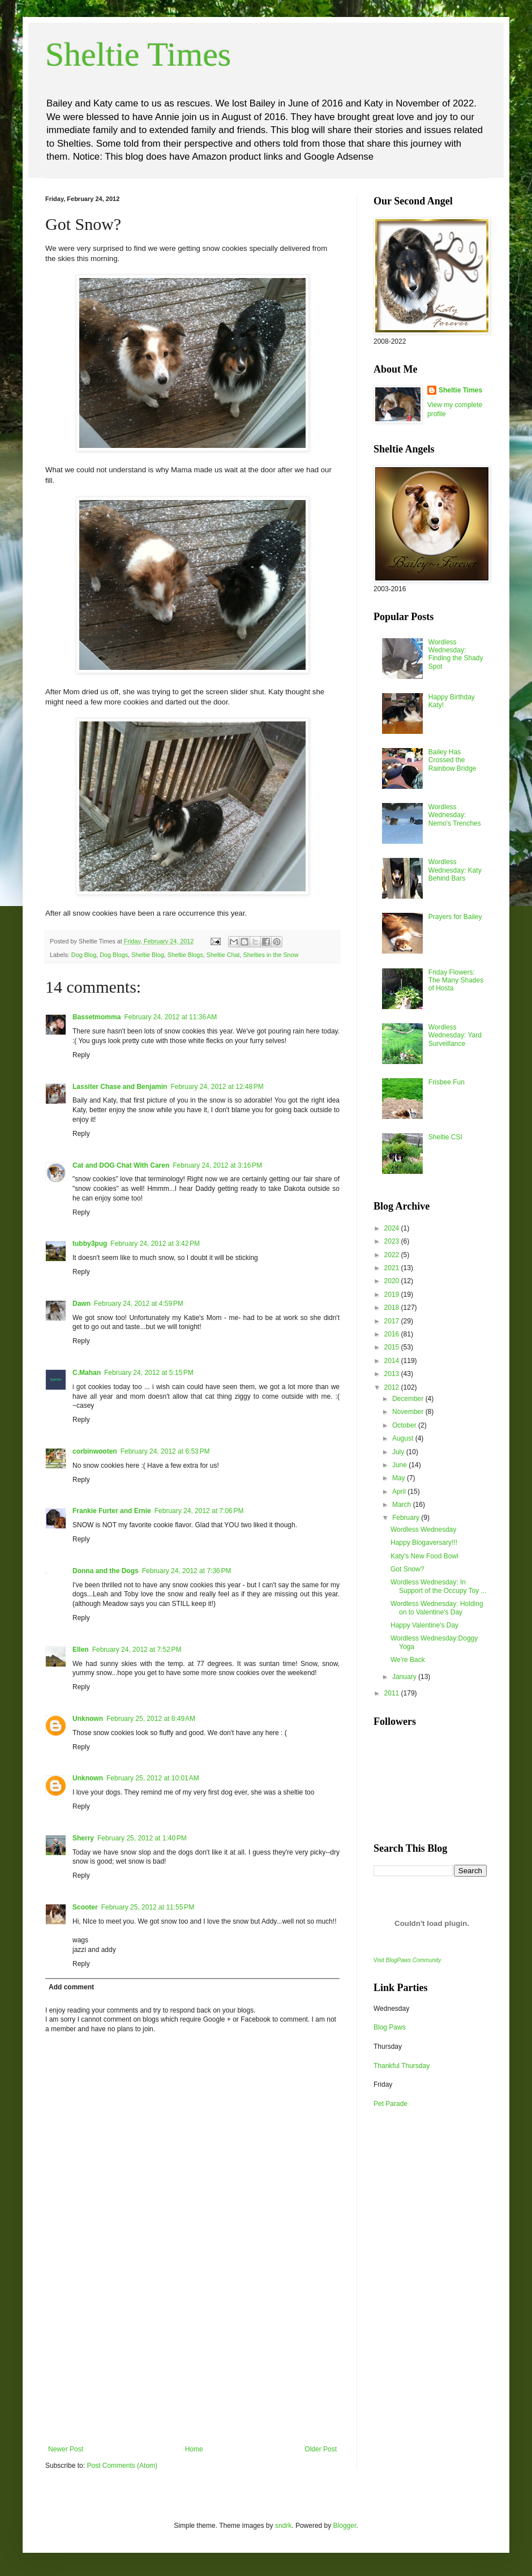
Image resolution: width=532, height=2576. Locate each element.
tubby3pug (89, 1244)
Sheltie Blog (147, 954)
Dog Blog (83, 954)
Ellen (80, 1650)
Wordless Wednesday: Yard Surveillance (455, 1035)
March (402, 1505)
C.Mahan (86, 1373)
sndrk (283, 2526)
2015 (392, 1347)
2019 (392, 1294)
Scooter (85, 1907)
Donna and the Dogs (105, 1571)
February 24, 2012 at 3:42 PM (155, 1244)
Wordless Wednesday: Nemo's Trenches (454, 815)
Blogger (345, 2526)
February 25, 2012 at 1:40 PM (142, 1838)
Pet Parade (390, 2104)
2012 (392, 1387)
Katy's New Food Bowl (424, 1556)
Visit (407, 1960)
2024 (392, 1228)
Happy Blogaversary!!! (424, 1543)
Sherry (83, 1838)
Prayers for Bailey (455, 917)
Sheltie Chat (223, 954)
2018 (392, 1308)
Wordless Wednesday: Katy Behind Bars (455, 870)
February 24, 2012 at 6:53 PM (165, 1451)
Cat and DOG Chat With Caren (120, 1165)
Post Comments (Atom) (122, 2466)
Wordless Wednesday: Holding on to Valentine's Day (437, 1608)
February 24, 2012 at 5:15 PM (149, 1373)
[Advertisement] (192, 2360)
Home (194, 2449)
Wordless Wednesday (423, 1529)
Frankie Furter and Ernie (111, 1511)
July (399, 1452)
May (399, 1478)
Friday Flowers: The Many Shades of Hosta (455, 980)
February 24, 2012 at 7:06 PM (199, 1511)
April (399, 1492)
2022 (392, 1255)
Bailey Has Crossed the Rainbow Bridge (452, 760)
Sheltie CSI (445, 1137)
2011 (392, 1693)
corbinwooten (94, 1451)
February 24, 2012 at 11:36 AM (170, 1017)
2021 (392, 1268)
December (409, 1399)
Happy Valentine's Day (424, 1625)
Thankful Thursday (402, 2066)
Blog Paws (390, 2027)
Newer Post (65, 2449)
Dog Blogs (114, 954)
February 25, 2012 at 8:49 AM (150, 1719)
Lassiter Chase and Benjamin (119, 1087)
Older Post (320, 2449)
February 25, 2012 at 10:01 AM (152, 1778)
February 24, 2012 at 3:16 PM (217, 1165)
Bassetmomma (96, 1017)
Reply (81, 1055)
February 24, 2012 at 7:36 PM (186, 1571)
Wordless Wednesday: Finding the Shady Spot (455, 654)
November (409, 1412)
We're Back (408, 1660)
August (403, 1438)
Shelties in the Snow (271, 954)
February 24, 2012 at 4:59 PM (138, 1304)
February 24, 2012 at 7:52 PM (137, 1650)
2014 (392, 1361)
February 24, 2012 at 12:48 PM (216, 1087)
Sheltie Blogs (185, 954)
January (405, 1677)
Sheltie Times (138, 54)
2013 (392, 1374)
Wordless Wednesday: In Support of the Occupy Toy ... (439, 1586)
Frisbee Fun (446, 1082)
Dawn (81, 1304)
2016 (392, 1334)
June (400, 1465)
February (406, 1518)
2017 (392, 1321)
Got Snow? (407, 1569)
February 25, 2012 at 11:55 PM (147, 1907)
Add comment (71, 1987)
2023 (392, 1241)
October (405, 1425)
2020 (392, 1281)
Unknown (87, 1719)
